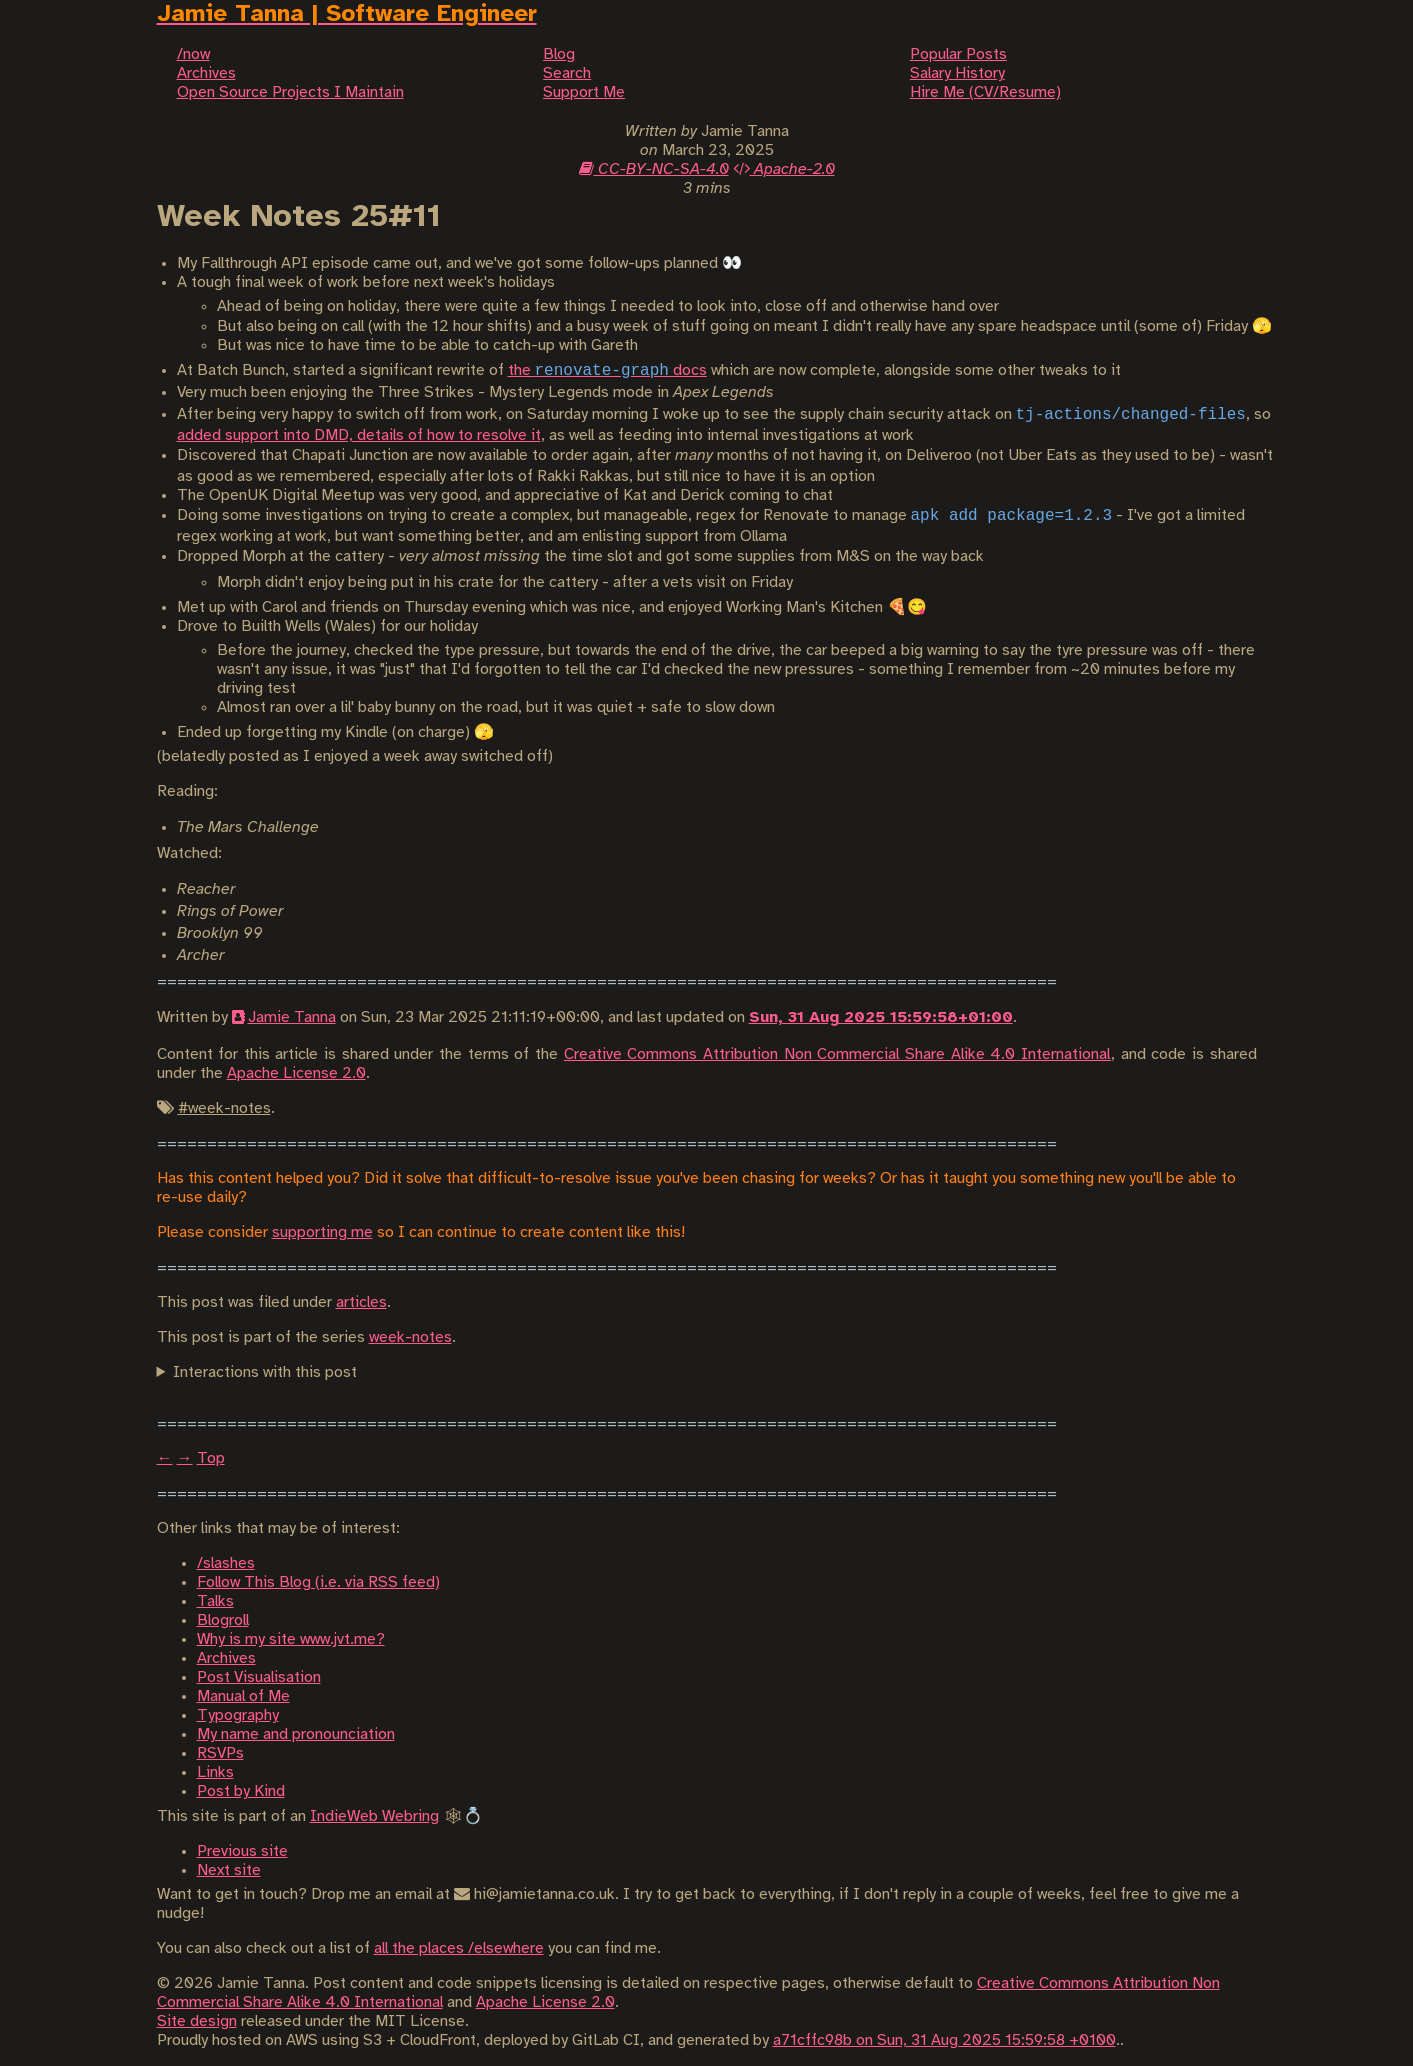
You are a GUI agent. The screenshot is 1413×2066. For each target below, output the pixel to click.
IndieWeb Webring (374, 1816)
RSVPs (220, 1753)
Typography (238, 1715)
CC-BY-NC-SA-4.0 (654, 169)
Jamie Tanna (292, 1017)
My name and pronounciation (296, 1734)
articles (361, 1302)
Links (215, 1772)
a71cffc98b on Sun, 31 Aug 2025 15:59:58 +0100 (944, 2040)
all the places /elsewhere (459, 1948)
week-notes (410, 1337)
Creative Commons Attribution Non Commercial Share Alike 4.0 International (837, 1054)
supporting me (322, 1232)
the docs (607, 370)
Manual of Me (243, 1696)
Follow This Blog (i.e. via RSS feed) (318, 1582)
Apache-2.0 (784, 169)
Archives (226, 1658)
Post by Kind (241, 1791)
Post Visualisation (259, 1677)
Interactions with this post (265, 1372)
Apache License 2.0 (296, 1073)
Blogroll (223, 1620)
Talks (215, 1601)
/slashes (226, 1563)
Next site (229, 1870)
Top (211, 1458)
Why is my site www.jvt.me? (291, 1639)
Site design (197, 2021)
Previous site (242, 1851)
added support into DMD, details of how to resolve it (359, 435)
